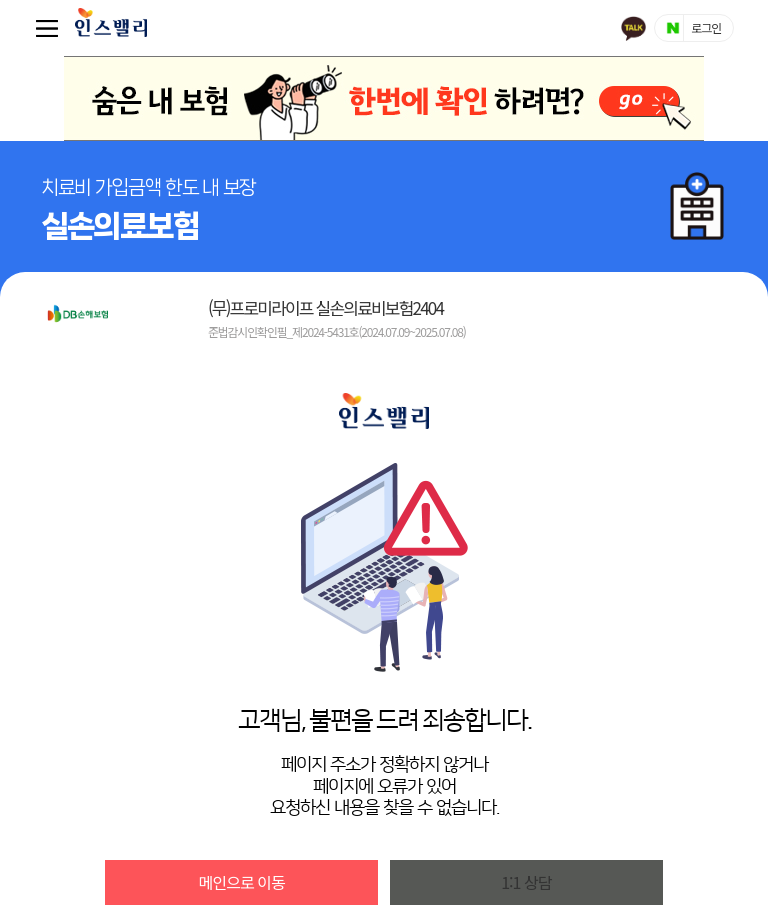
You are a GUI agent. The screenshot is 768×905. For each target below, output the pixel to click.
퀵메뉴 (51, 28)
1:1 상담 (526, 882)
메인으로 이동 (242, 882)
